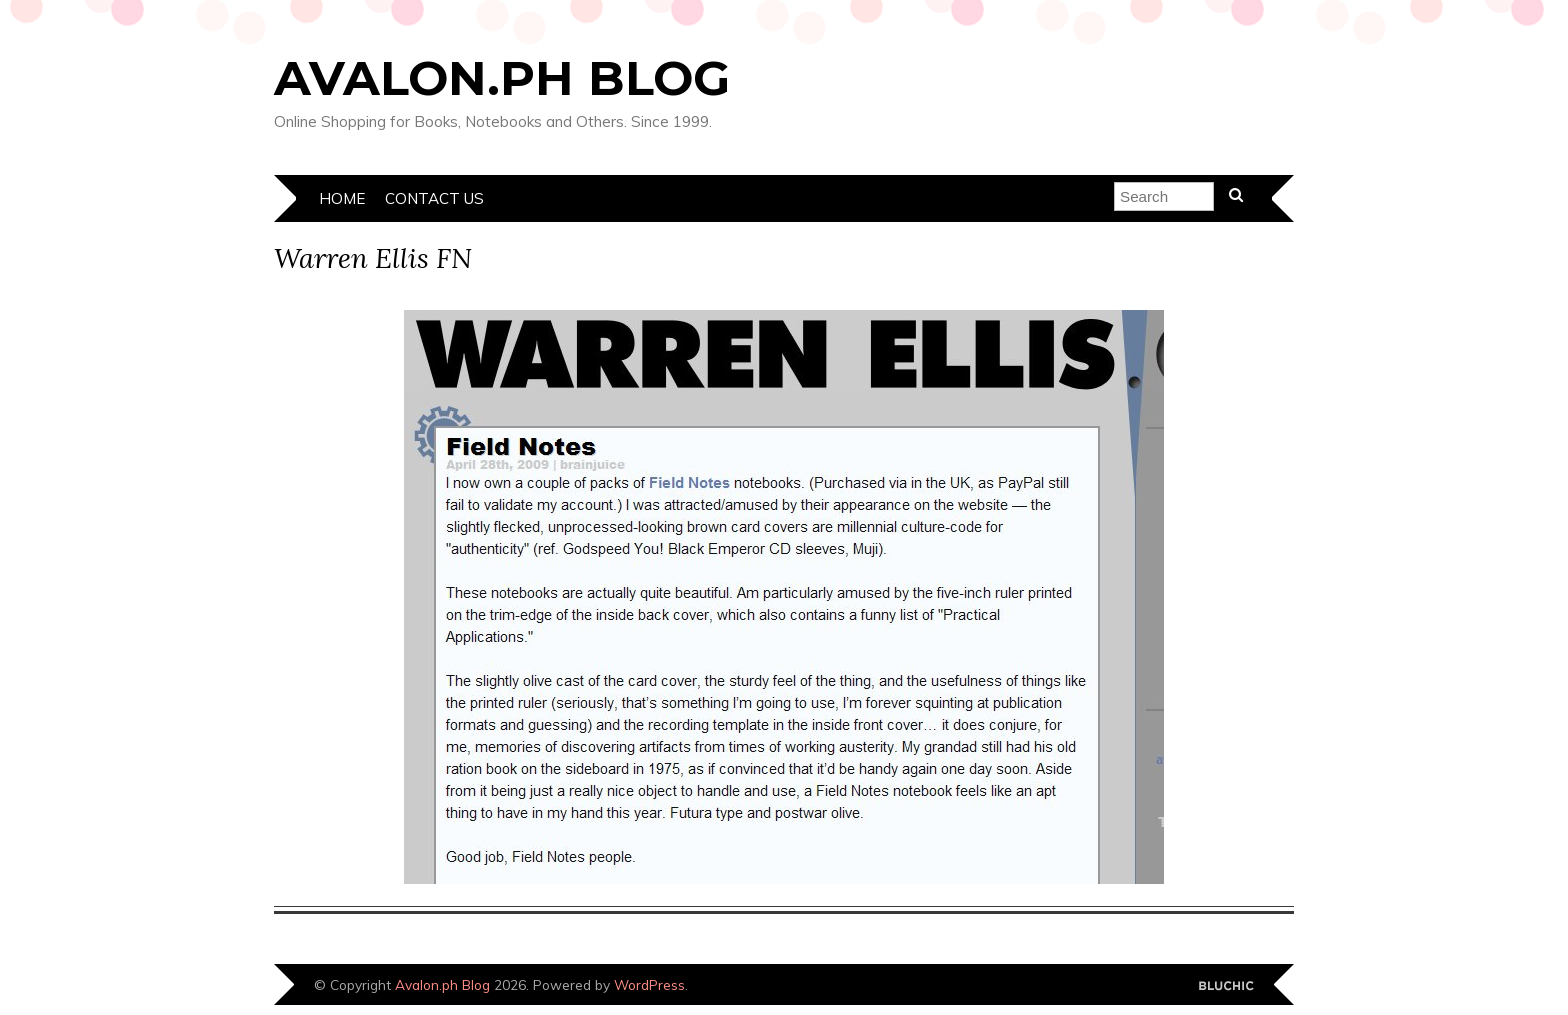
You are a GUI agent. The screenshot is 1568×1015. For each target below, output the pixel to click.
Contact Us (434, 198)
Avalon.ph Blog (502, 78)
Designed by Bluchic (1226, 986)
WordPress (649, 984)
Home (342, 198)
